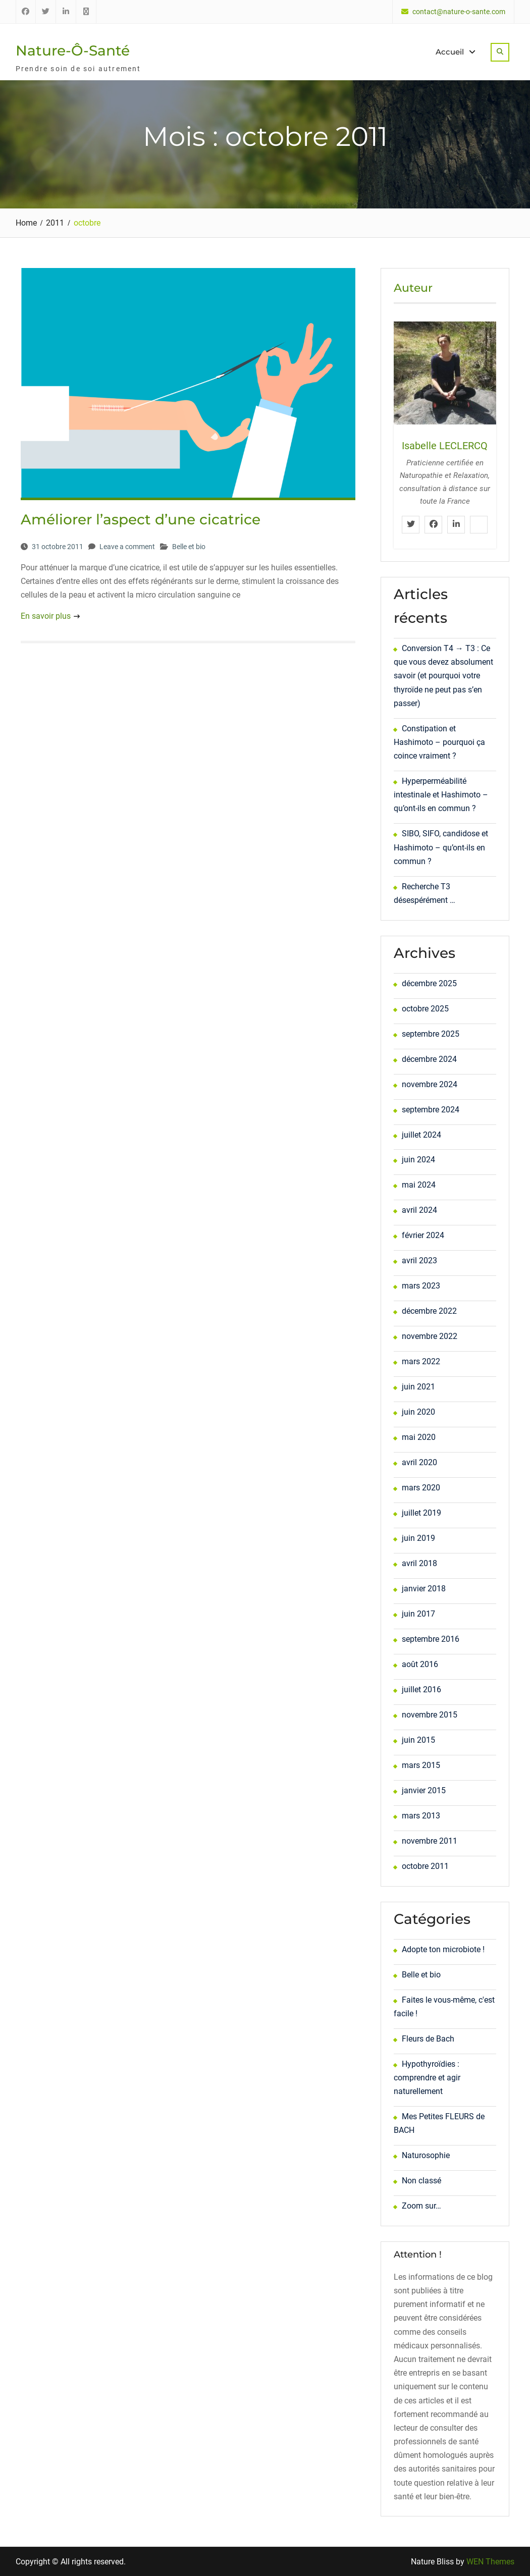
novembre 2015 (429, 1715)
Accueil (450, 52)
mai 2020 (419, 1437)
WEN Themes (490, 2561)
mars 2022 (421, 1361)
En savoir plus (46, 616)
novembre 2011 (429, 1841)
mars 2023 (421, 1286)
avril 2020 (419, 1462)
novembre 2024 (429, 1084)
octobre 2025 (425, 1008)
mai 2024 (419, 1185)
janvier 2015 (424, 1790)
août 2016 (420, 1664)
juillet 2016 (421, 1689)
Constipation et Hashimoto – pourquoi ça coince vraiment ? (439, 741)
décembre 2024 (429, 1058)
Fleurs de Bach (428, 2038)
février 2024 (423, 1235)
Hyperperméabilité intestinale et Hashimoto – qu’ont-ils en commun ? (441, 794)
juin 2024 (418, 1159)
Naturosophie (426, 2155)
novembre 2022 (429, 1336)
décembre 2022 (429, 1311)
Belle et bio (188, 546)
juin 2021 (418, 1386)
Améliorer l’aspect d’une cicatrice (140, 518)
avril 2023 (419, 1260)
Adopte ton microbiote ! (443, 1949)
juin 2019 (418, 1538)
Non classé (421, 2180)
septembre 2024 (430, 1109)
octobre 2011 (425, 1866)
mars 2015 (421, 1765)
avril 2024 (419, 1210)
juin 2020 (418, 1412)
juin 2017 (418, 1614)
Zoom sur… (421, 2206)
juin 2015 (418, 1740)
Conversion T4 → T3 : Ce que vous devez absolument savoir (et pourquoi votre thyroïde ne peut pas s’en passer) (443, 675)
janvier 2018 (424, 1588)
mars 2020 (421, 1487)
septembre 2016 (430, 1639)
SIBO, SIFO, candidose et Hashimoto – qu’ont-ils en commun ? (441, 847)
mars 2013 (421, 1815)
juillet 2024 (421, 1134)
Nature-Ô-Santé (73, 50)
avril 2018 (419, 1563)
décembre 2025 (429, 983)
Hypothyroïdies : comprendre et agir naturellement (427, 2077)
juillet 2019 (421, 1513)
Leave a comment (127, 546)
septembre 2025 (430, 1033)
